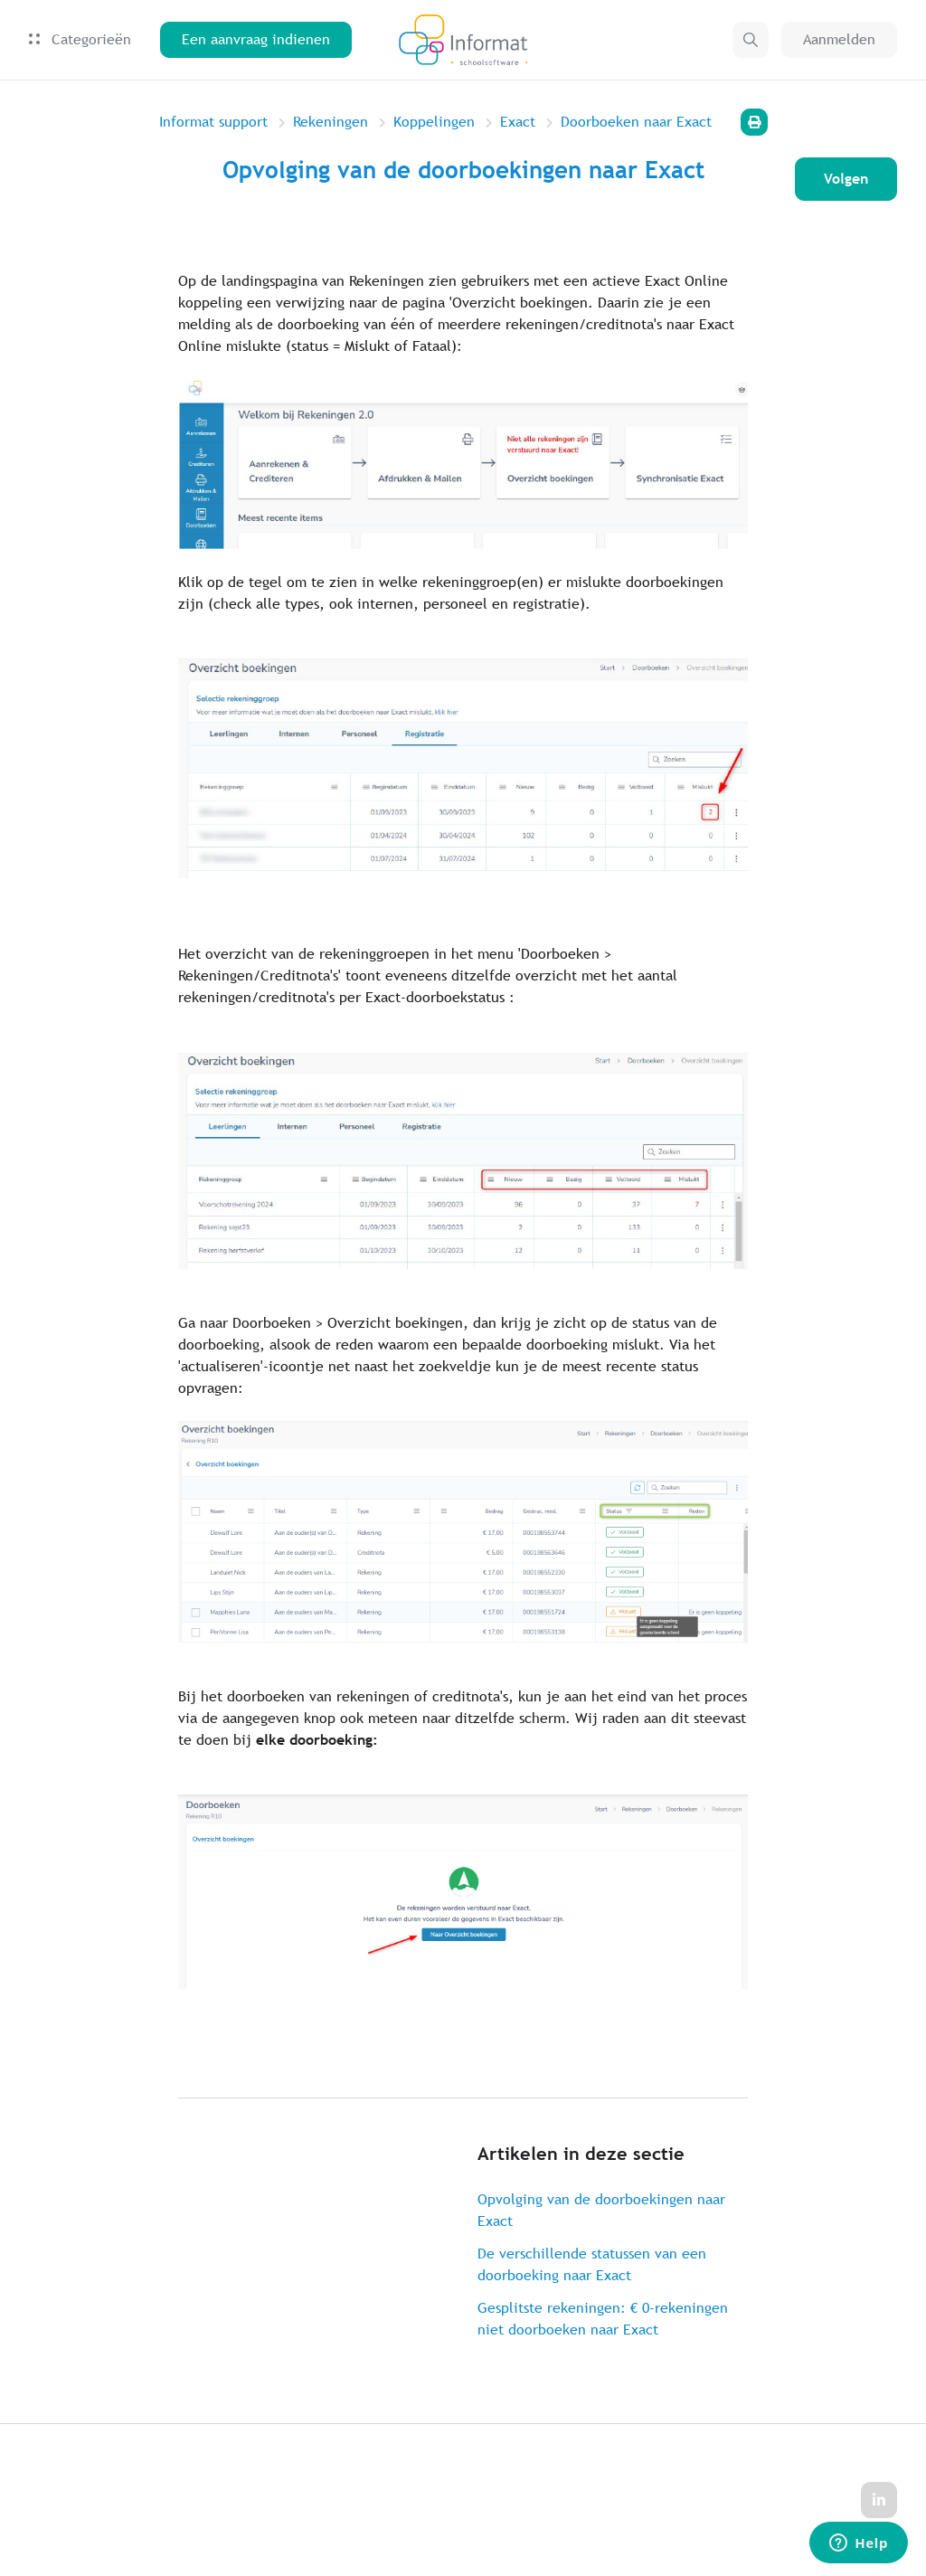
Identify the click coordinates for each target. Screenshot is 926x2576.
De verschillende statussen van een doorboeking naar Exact (591, 2264)
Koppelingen (434, 121)
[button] (750, 40)
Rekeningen (330, 121)
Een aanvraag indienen (256, 39)
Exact (517, 121)
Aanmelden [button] (839, 39)
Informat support (213, 121)
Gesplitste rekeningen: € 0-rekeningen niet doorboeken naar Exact (602, 2318)
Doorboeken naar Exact (636, 121)
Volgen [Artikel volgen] (846, 178)
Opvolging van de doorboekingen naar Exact (601, 2210)
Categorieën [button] (80, 39)
